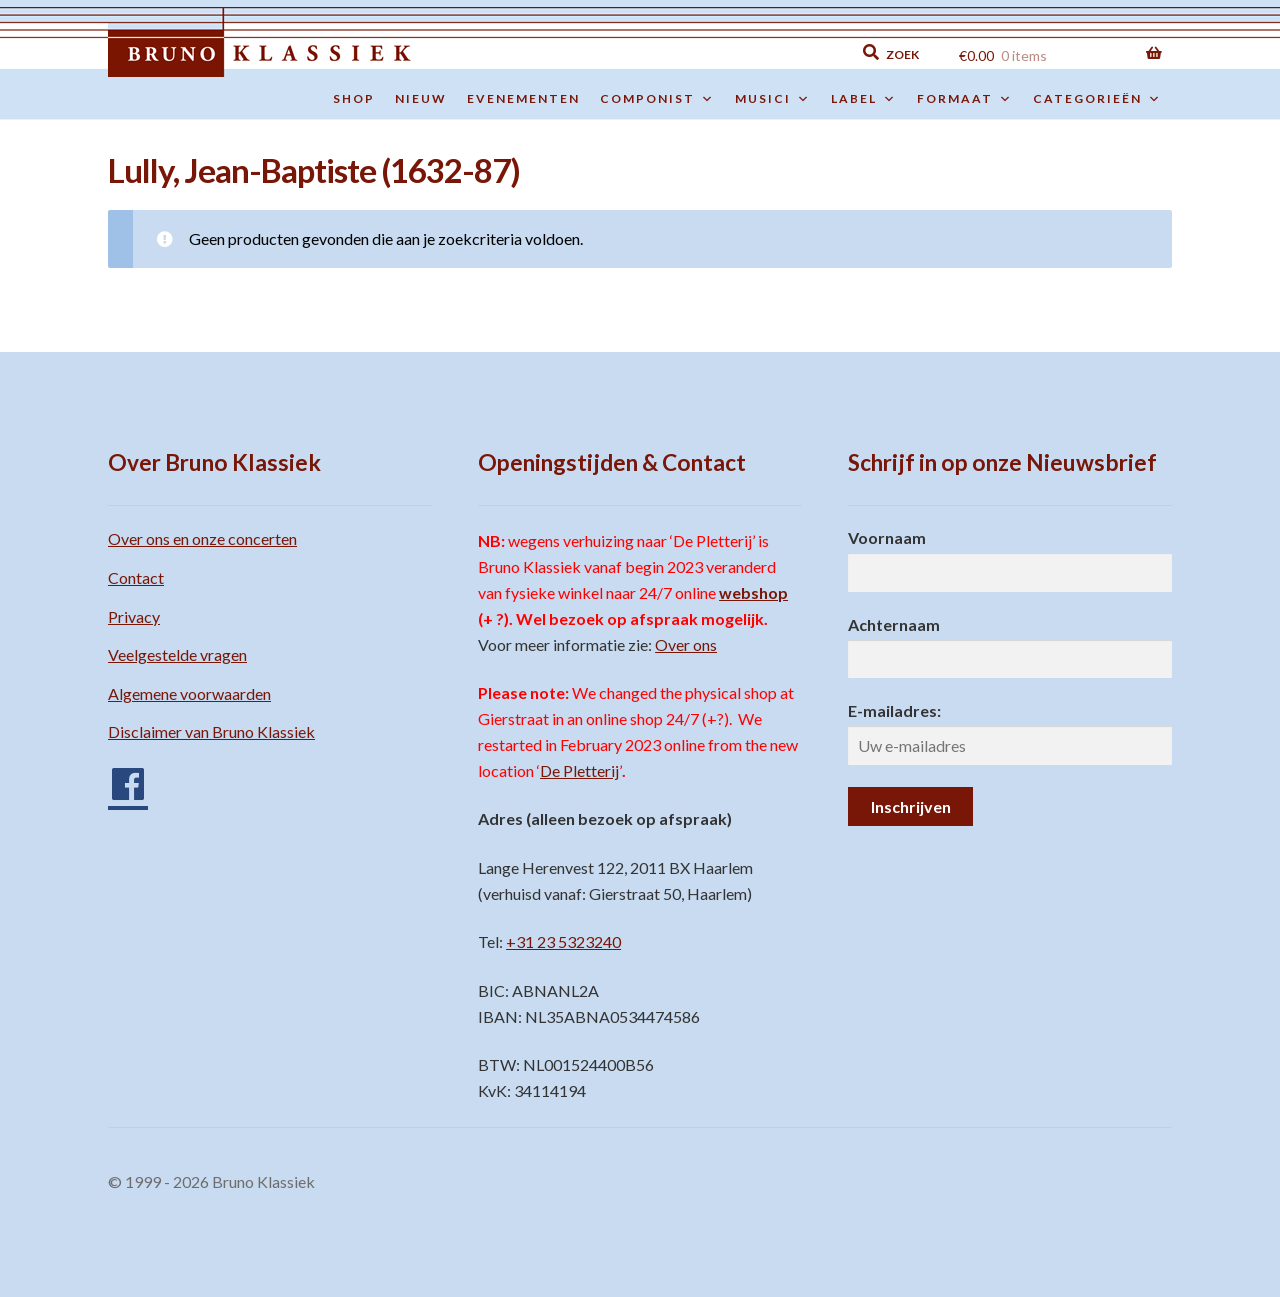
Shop (354, 98)
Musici (773, 99)
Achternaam (894, 624)
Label (864, 99)
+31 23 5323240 (563, 941)
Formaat (965, 99)
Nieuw (421, 98)
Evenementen (523, 98)
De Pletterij (579, 770)
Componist (657, 99)
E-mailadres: (894, 710)
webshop (753, 592)
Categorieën (1097, 99)
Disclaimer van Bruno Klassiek (211, 731)
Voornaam (887, 537)
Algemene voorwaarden (189, 693)
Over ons (686, 644)
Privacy (134, 616)
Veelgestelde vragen (177, 654)
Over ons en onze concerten (202, 538)
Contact (136, 577)
